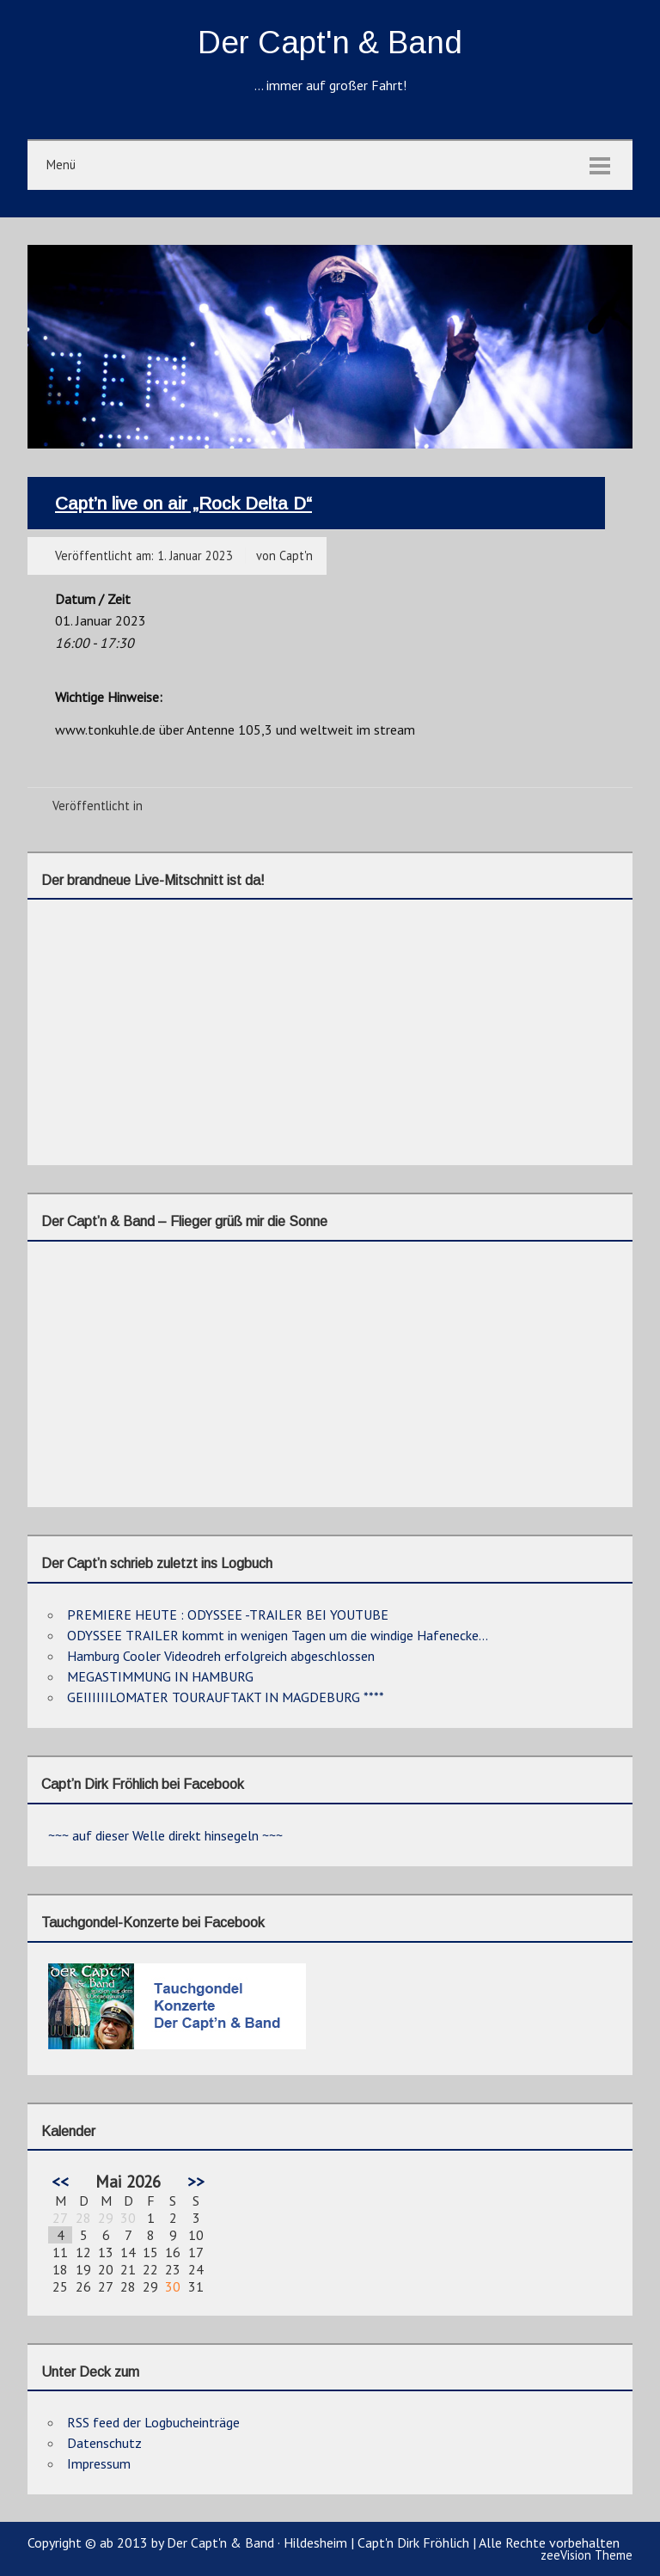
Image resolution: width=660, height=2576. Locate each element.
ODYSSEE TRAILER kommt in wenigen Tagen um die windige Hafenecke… (277, 1635)
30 (172, 2286)
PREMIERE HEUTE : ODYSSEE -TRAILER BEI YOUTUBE (227, 1614)
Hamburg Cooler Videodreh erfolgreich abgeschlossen (221, 1655)
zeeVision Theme (586, 2555)
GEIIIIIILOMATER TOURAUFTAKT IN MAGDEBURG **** (225, 1697)
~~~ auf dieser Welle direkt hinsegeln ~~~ (165, 1835)
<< (60, 2181)
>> (196, 2181)
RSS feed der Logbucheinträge (153, 2422)
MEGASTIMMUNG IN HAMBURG (160, 1676)
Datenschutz (104, 2442)
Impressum (99, 2463)
